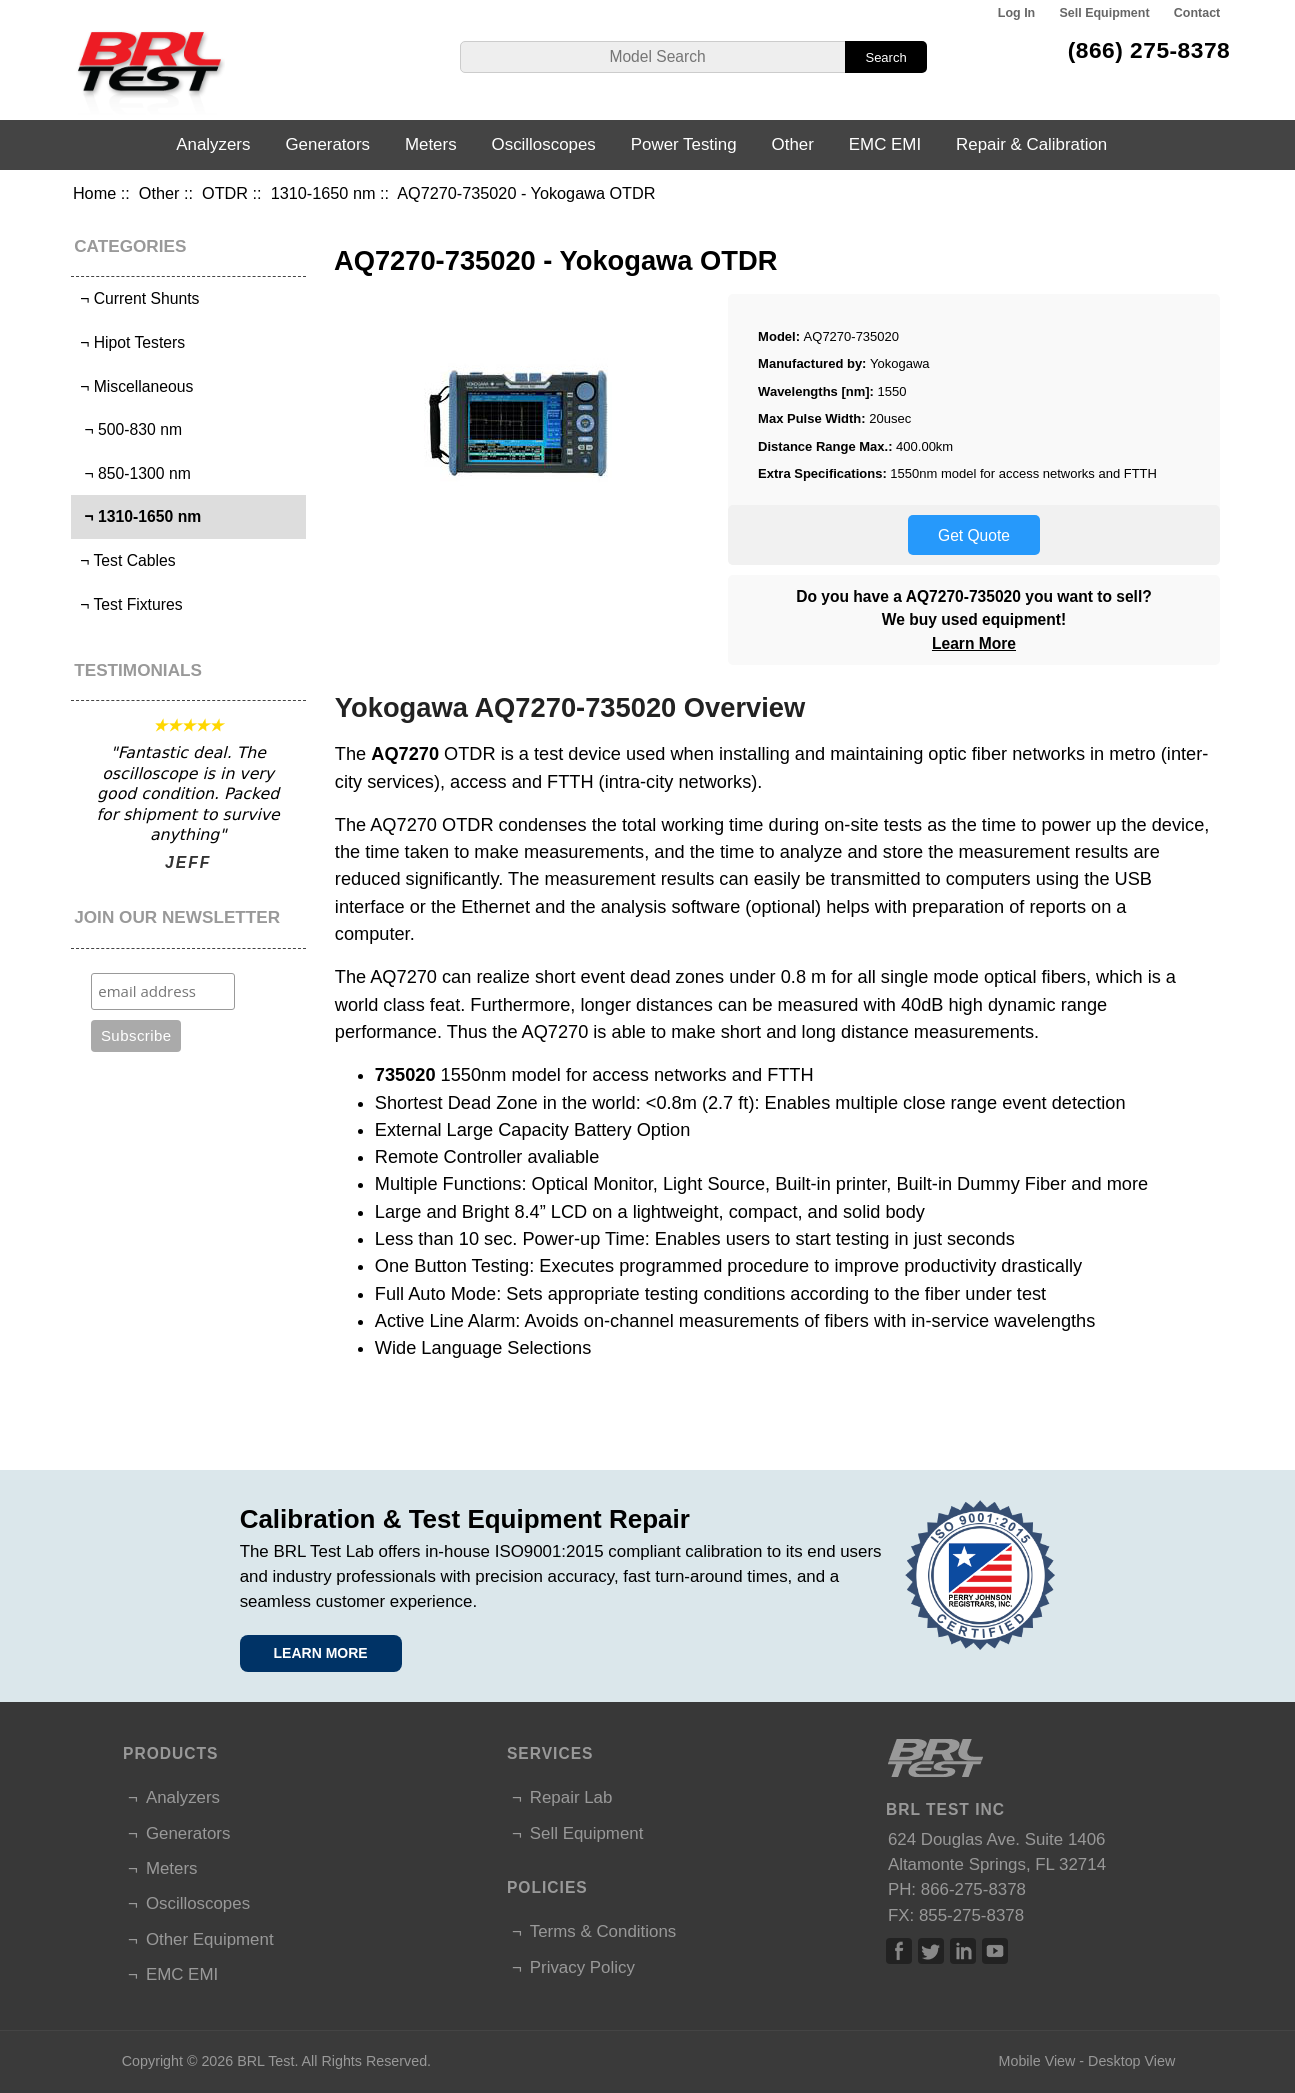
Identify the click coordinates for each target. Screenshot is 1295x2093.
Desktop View (1131, 2061)
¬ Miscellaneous (135, 386)
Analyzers (213, 144)
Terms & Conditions (603, 1931)
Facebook (899, 1951)
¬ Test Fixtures (129, 604)
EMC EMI (885, 144)
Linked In (963, 1951)
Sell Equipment (1105, 13)
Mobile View (1037, 2061)
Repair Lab (571, 1797)
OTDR (225, 193)
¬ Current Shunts (138, 298)
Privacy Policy (582, 1967)
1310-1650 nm (323, 193)
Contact (1197, 13)
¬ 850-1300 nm (133, 473)
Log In (1016, 13)
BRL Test (265, 2061)
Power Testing (684, 144)
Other (159, 193)
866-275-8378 (973, 1889)
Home (94, 193)
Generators (327, 144)
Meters (431, 144)
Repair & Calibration (1031, 144)
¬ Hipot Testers (130, 342)
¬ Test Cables (126, 560)
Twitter (931, 1951)
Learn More (974, 643)
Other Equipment (210, 1939)
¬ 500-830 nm (129, 429)
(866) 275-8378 (1149, 50)
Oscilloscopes (544, 144)
